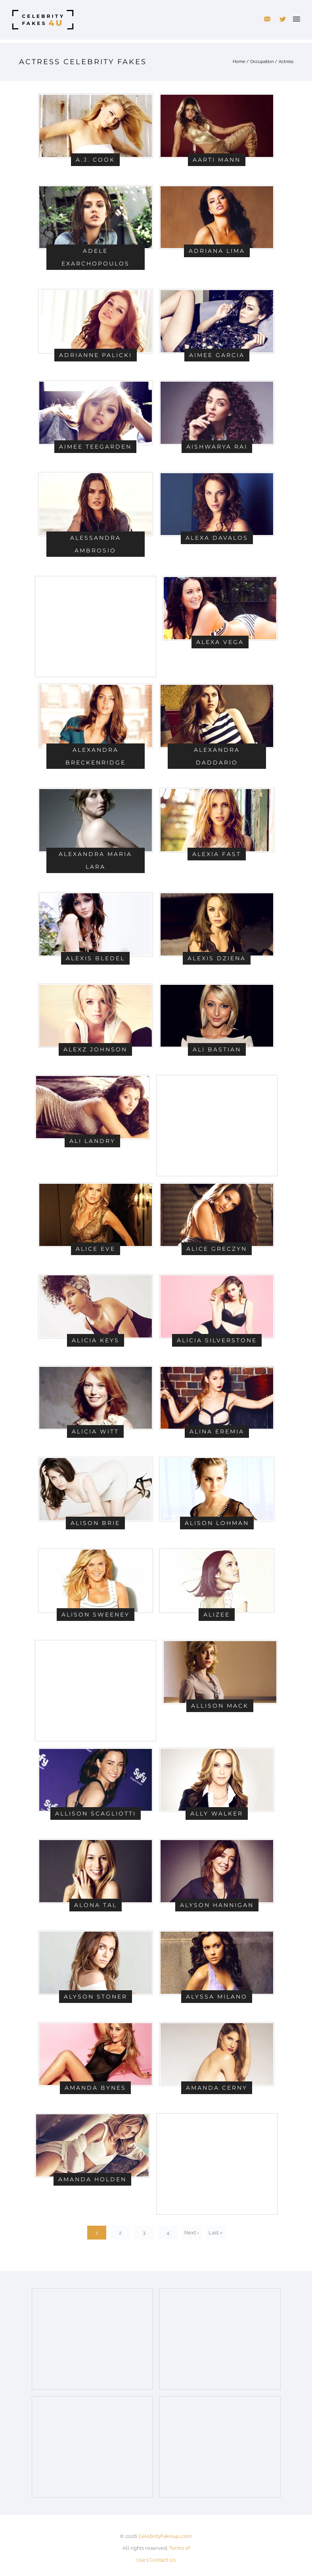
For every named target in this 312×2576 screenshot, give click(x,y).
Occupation (262, 61)
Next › (191, 2233)
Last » (215, 2233)
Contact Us (162, 2560)
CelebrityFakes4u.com (165, 2536)
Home (239, 61)
